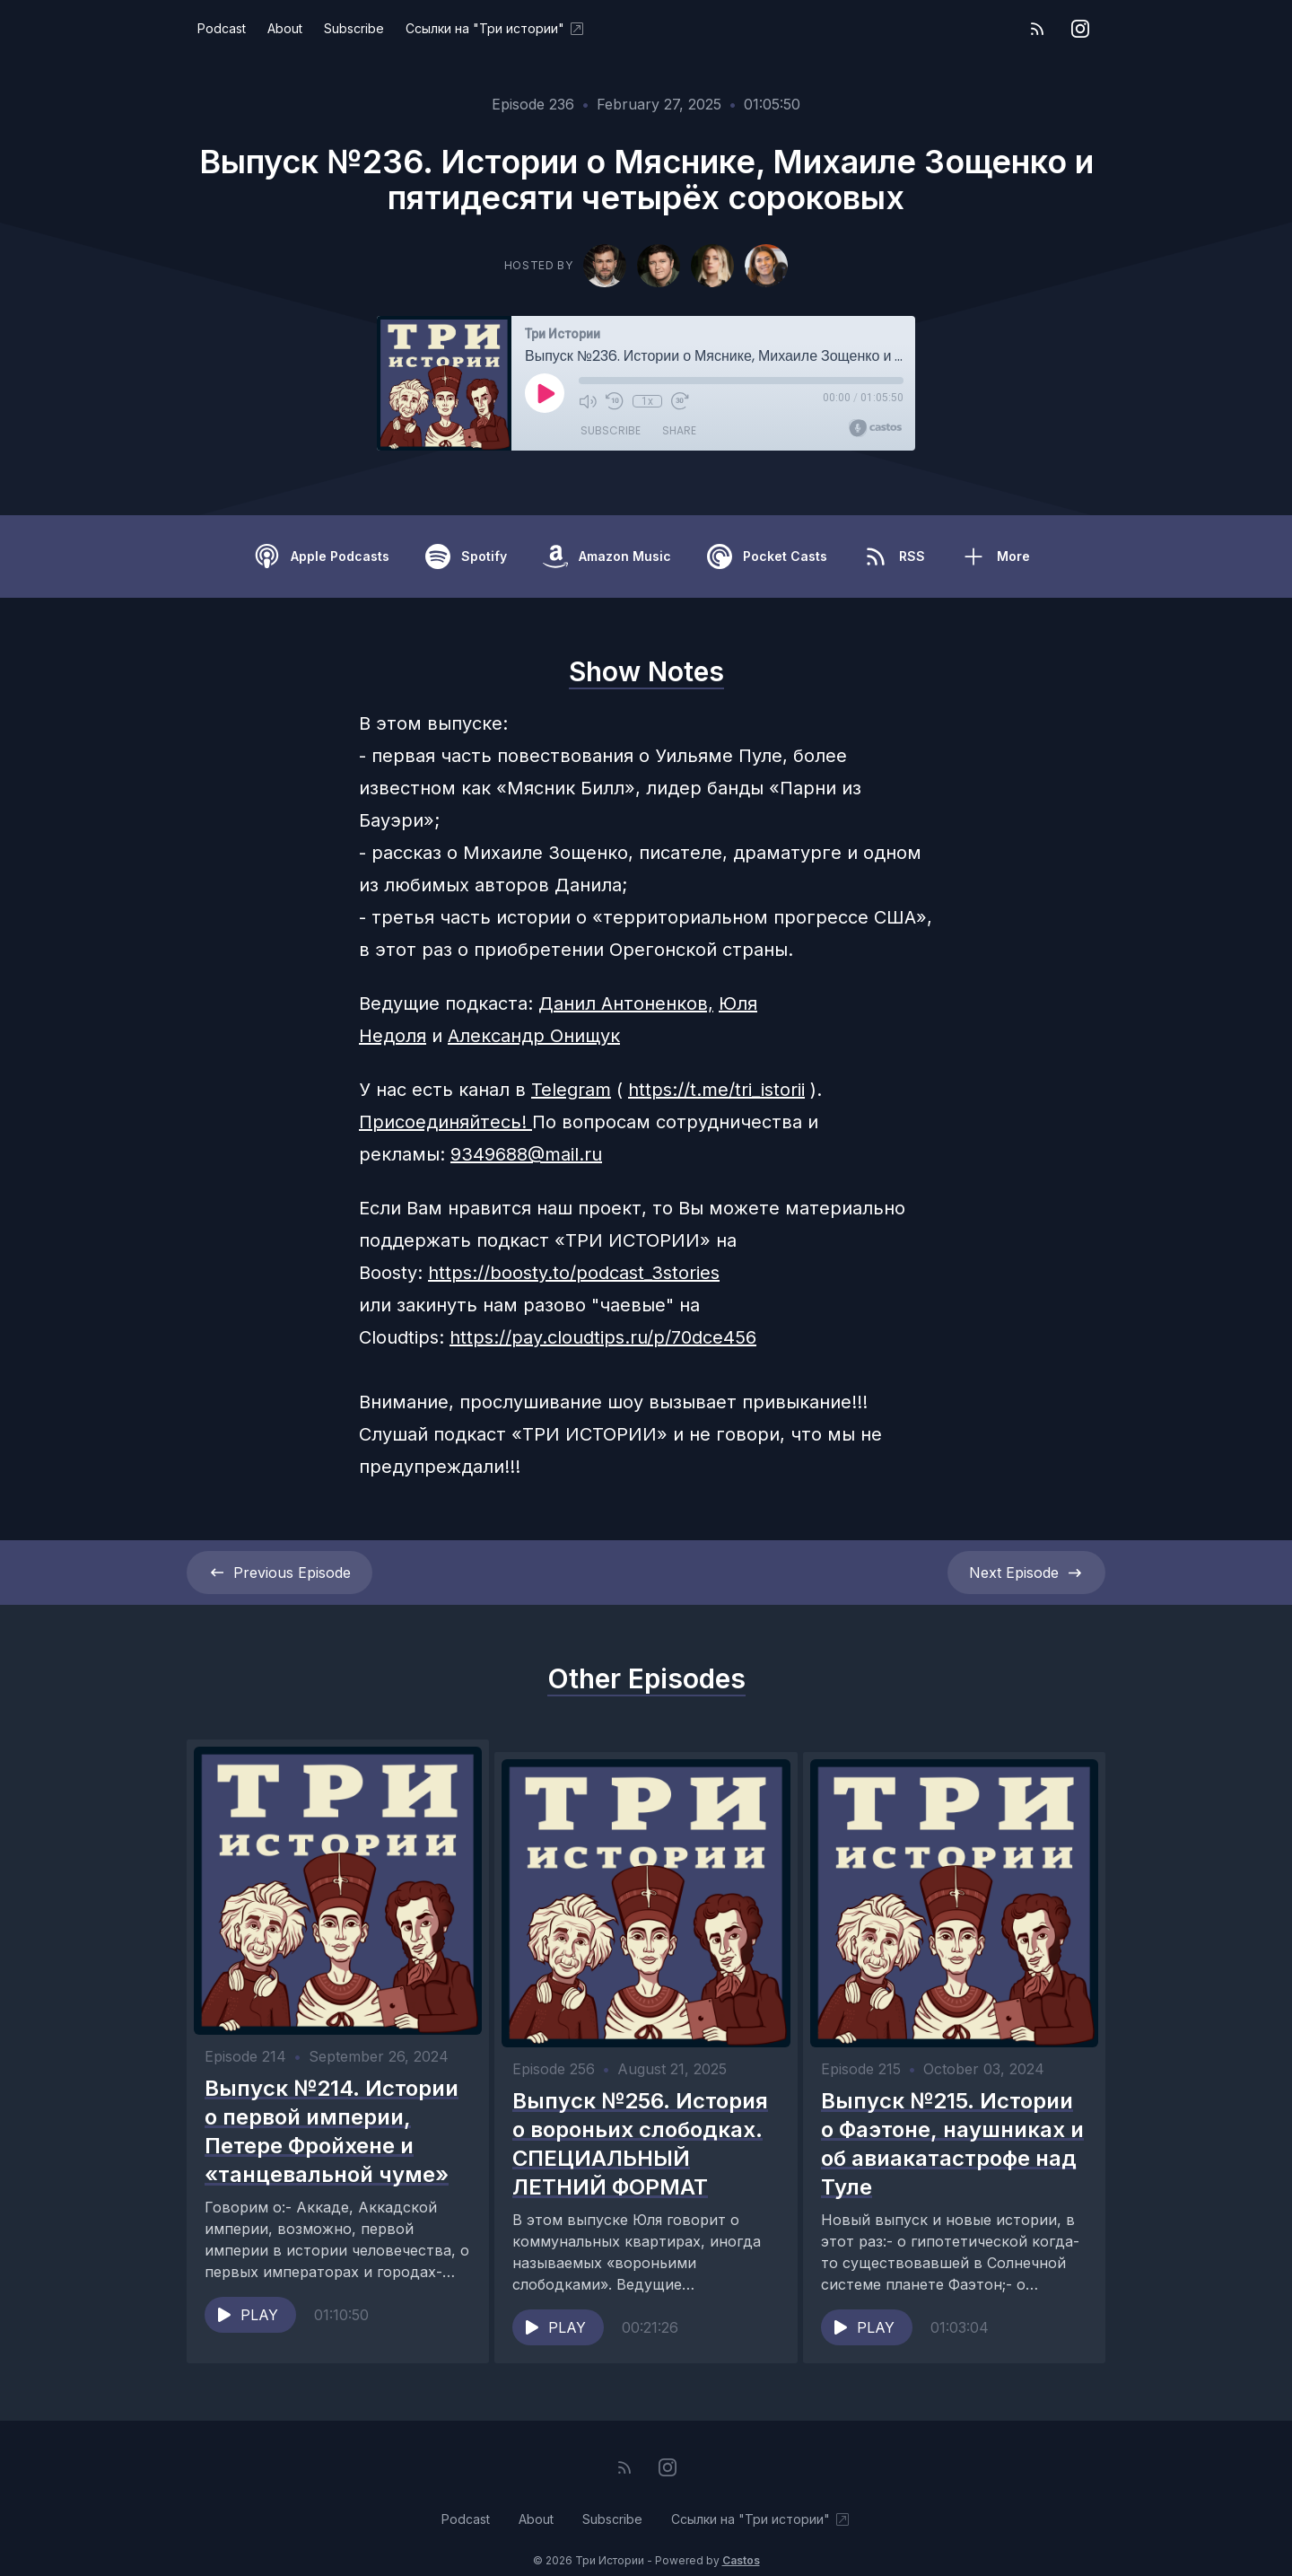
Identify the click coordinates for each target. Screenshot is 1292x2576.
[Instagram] (1080, 29)
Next (1026, 1572)
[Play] (544, 393)
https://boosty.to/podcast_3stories (574, 1273)
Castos (741, 2539)
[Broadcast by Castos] (875, 428)
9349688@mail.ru (526, 1154)
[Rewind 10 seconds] (615, 401)
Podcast (221, 28)
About (284, 28)
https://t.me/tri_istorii (716, 1089)
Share (679, 430)
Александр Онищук (534, 1036)
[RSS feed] (1037, 29)
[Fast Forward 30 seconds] (679, 401)
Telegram (571, 1089)
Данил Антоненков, (625, 1003)
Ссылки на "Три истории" (496, 29)
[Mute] (588, 401)
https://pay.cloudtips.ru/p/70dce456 (603, 1337)
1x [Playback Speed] (647, 401)
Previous (279, 1572)
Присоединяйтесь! (445, 1122)
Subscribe (354, 28)
